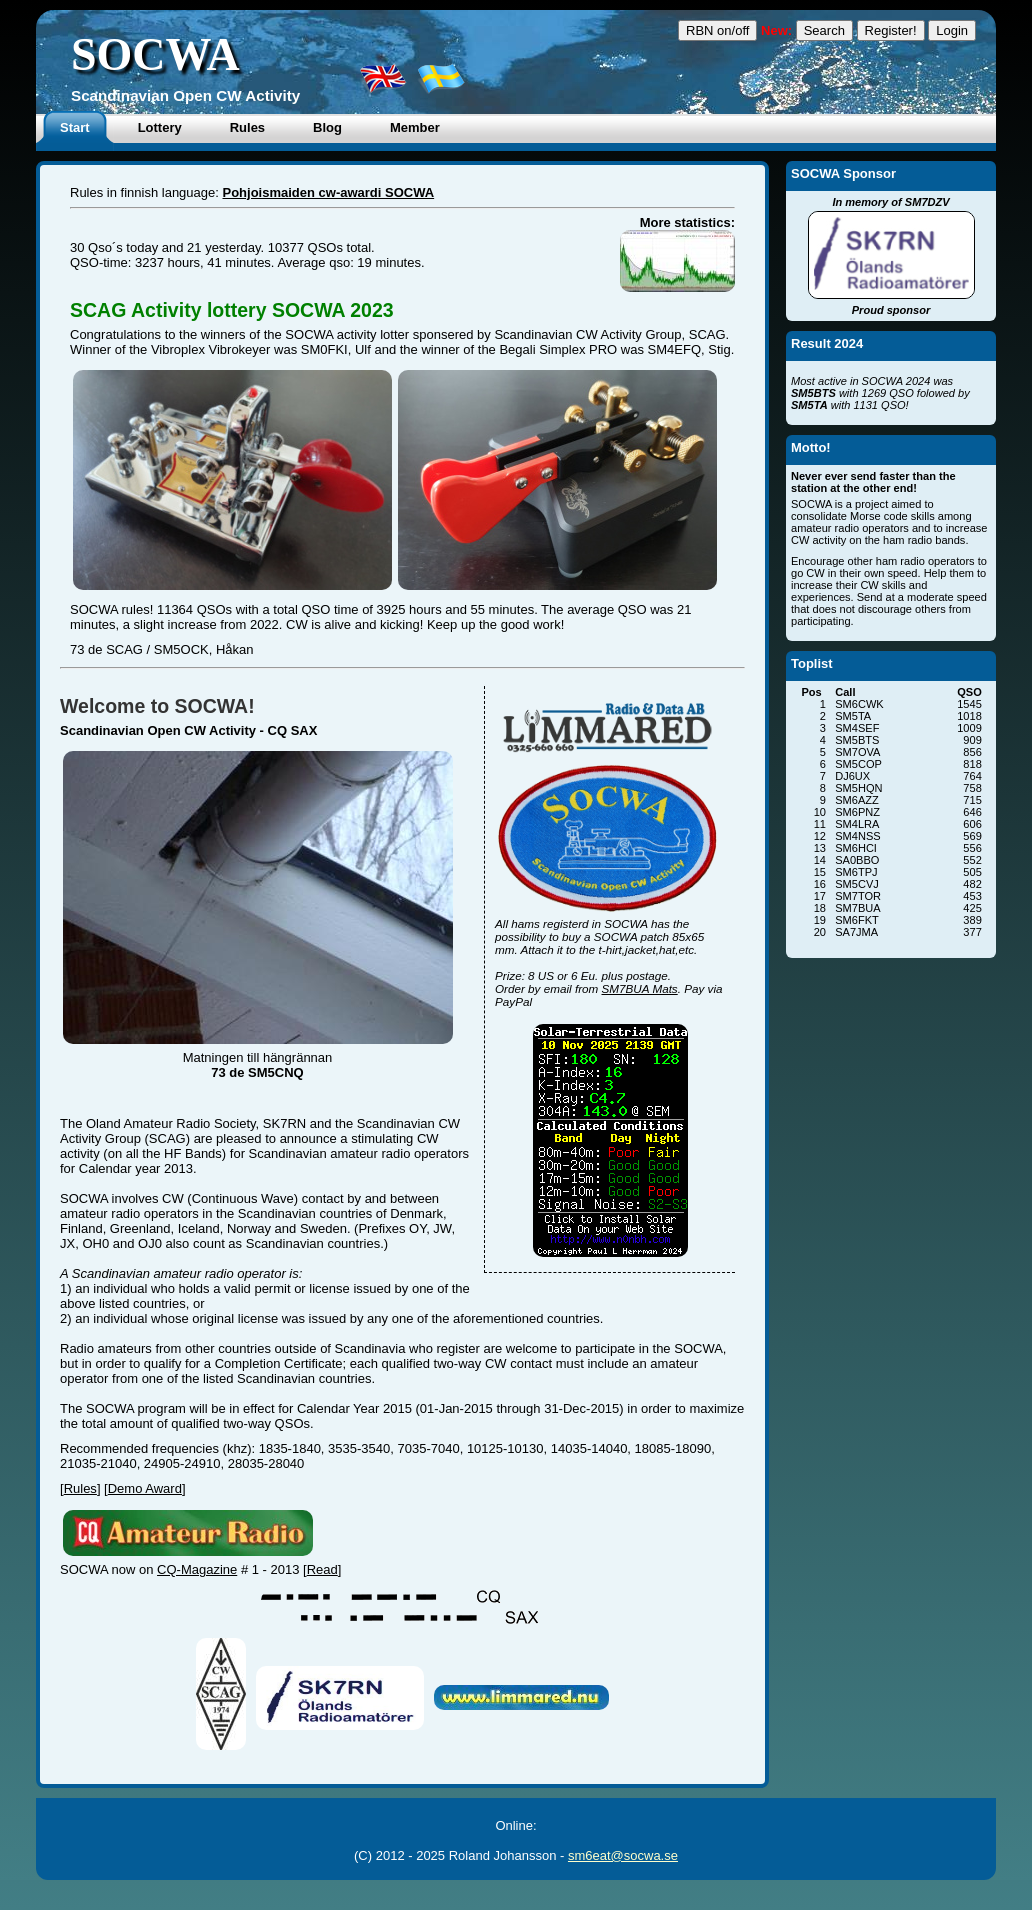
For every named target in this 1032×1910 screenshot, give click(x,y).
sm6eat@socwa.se (623, 1855)
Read (322, 1569)
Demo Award (145, 1488)
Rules (80, 1488)
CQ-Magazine (197, 1569)
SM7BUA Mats (640, 988)
